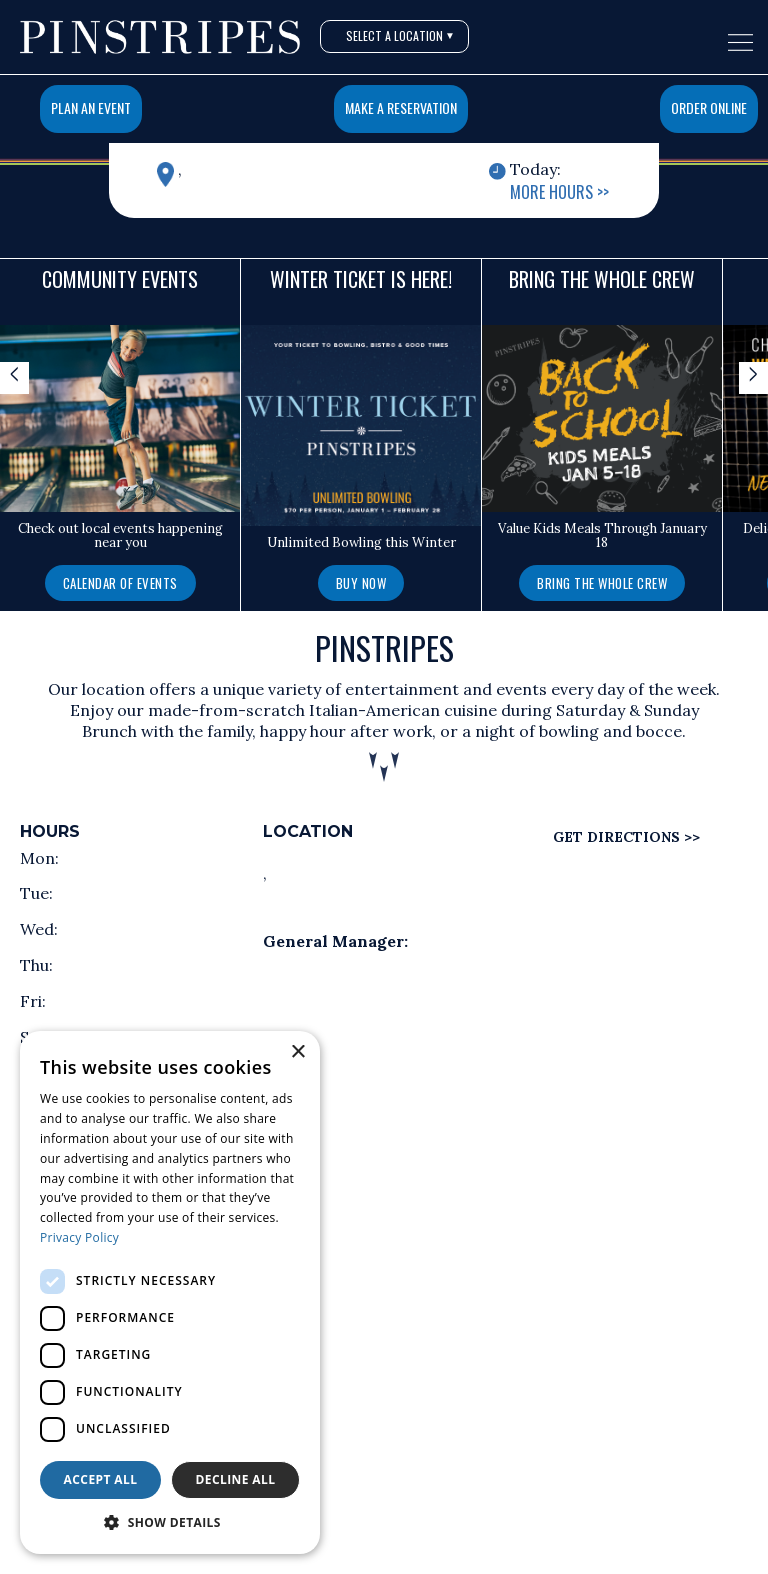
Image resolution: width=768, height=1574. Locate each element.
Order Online (709, 107)
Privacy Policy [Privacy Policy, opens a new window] (79, 1237)
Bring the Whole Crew (602, 583)
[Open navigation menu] (740, 42)
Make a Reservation (401, 107)
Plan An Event (91, 107)
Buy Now (361, 583)
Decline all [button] (236, 1479)
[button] (170, 1523)
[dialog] (170, 1292)
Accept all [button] (101, 1479)
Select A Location (400, 35)
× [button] (297, 1052)
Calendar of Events (120, 583)
